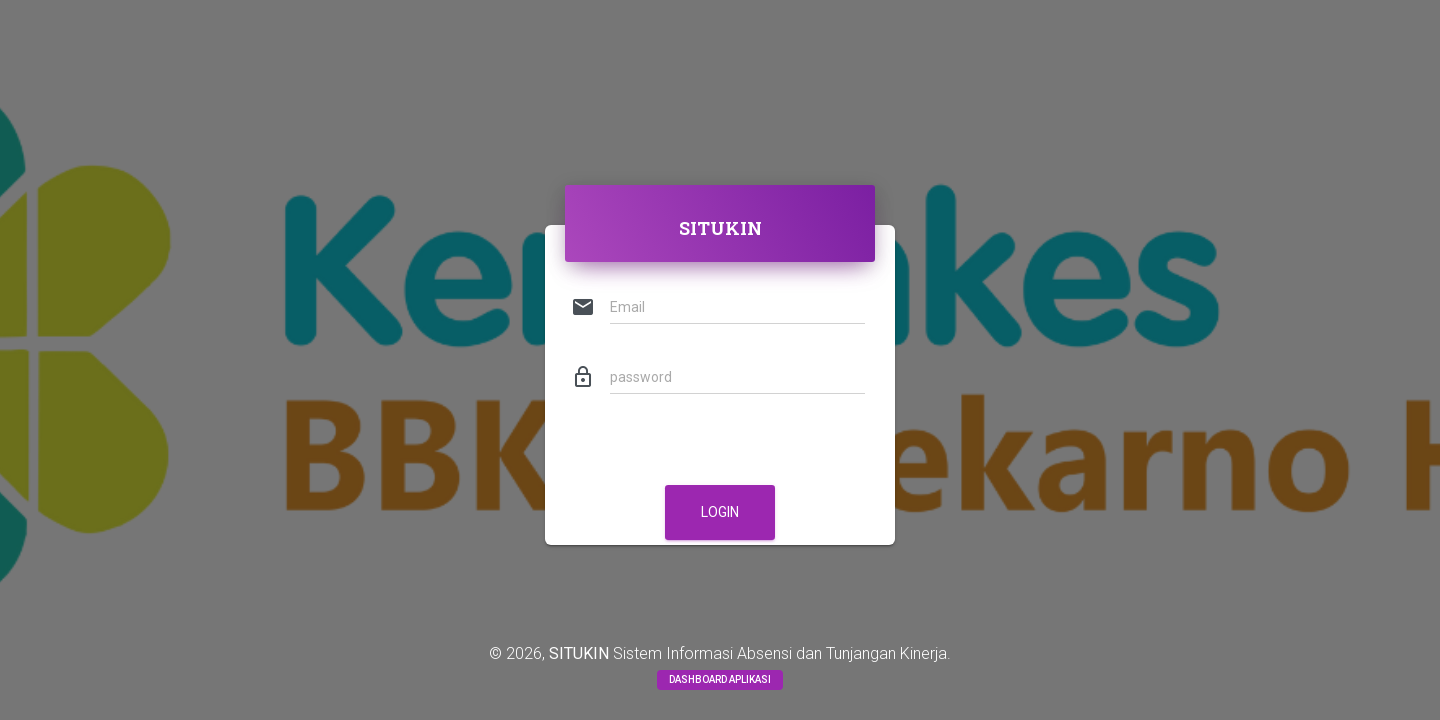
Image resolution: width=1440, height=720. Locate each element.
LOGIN (720, 512)
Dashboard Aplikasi (720, 679)
